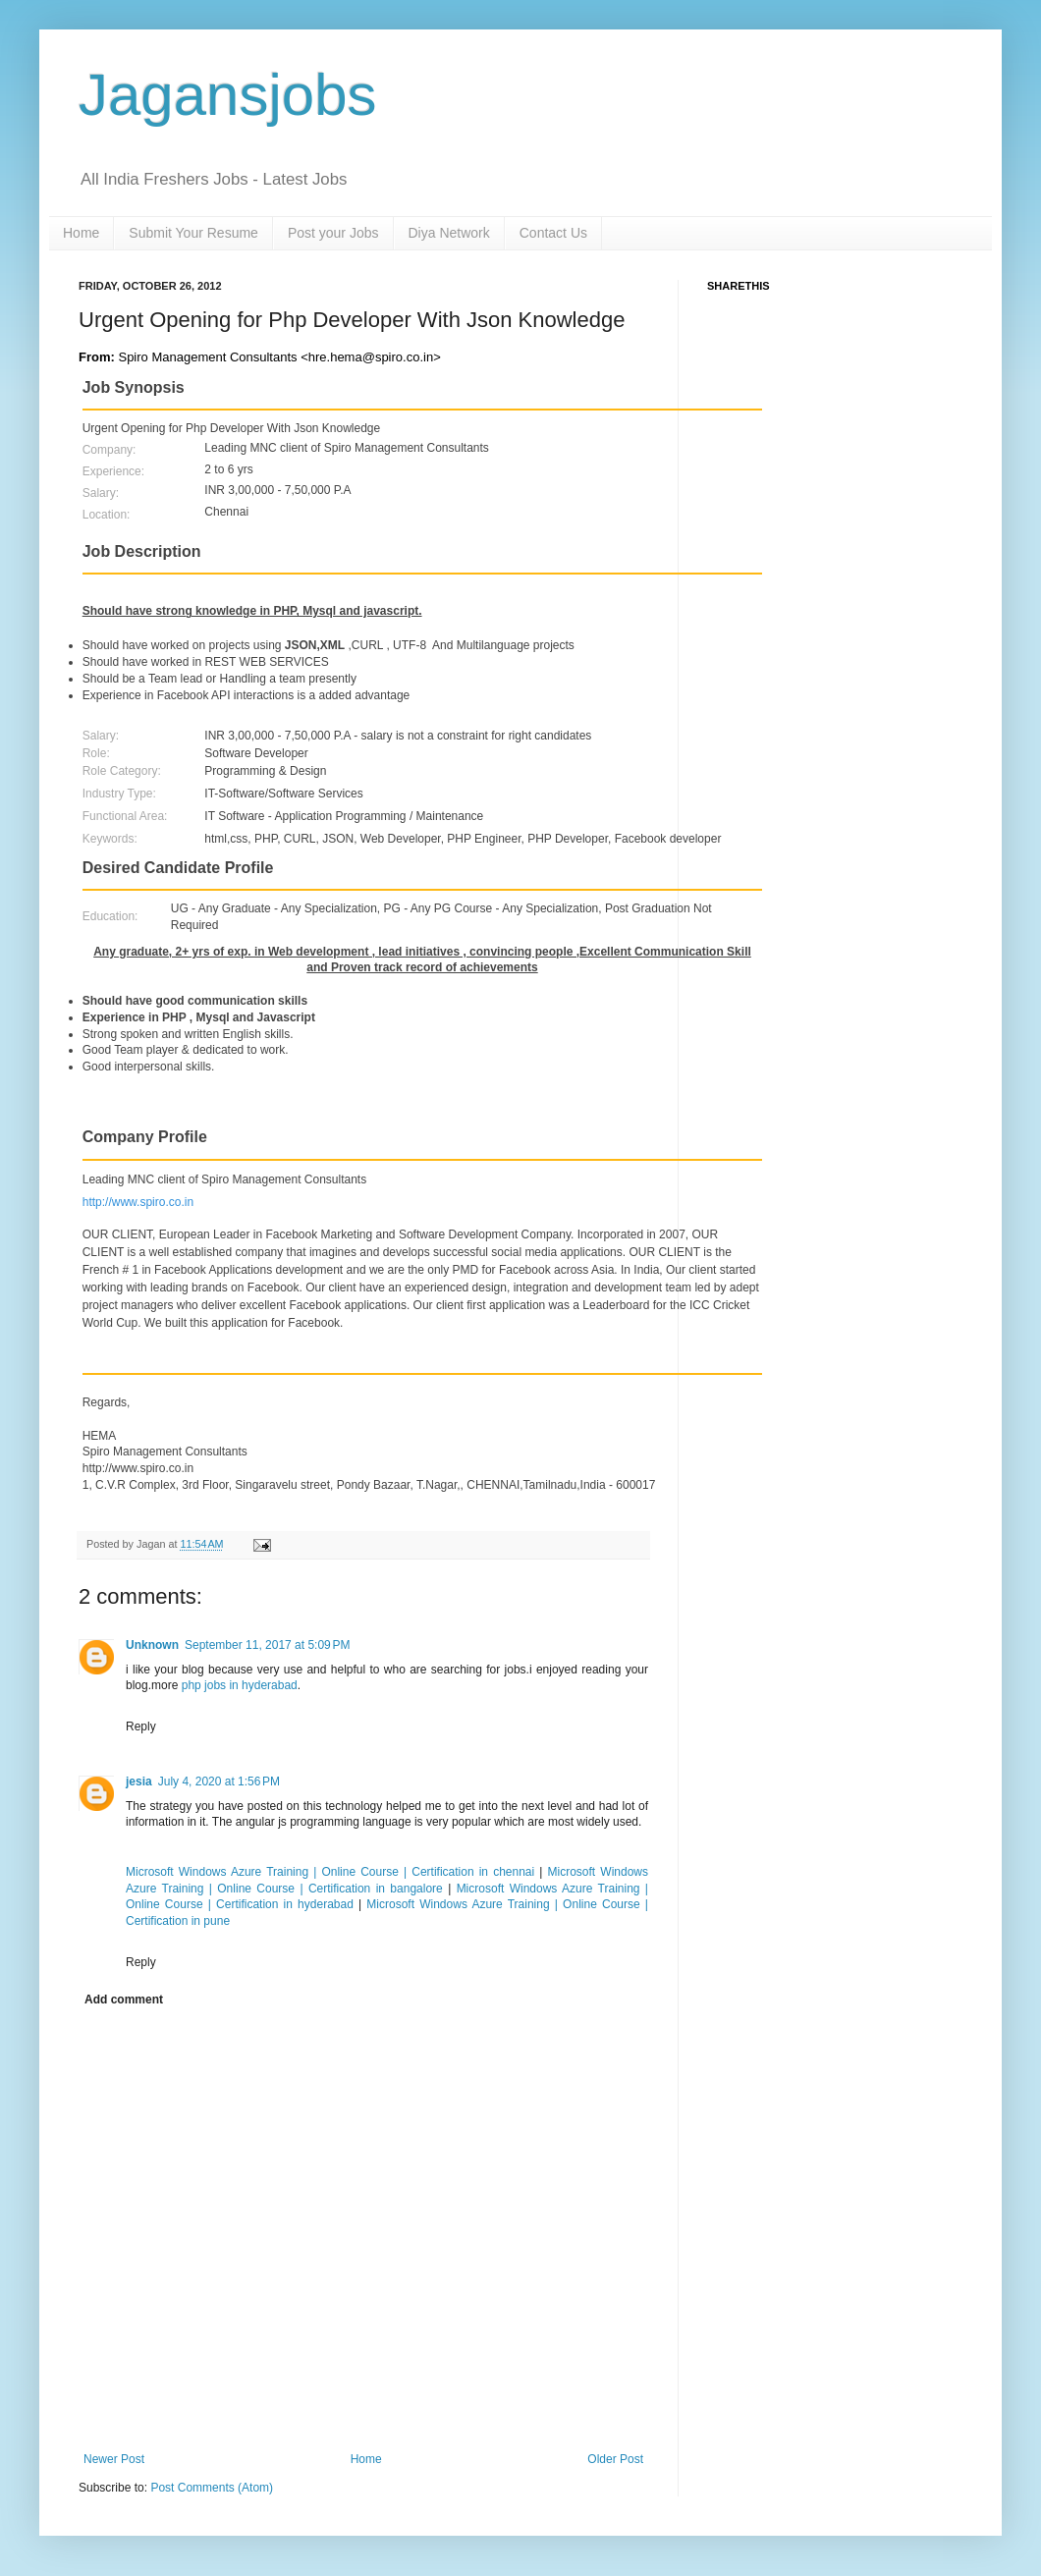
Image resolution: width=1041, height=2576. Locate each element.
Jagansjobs (228, 95)
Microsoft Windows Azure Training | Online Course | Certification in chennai (332, 1872)
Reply (141, 1726)
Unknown (152, 1645)
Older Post (615, 2459)
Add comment (123, 1999)
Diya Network (449, 233)
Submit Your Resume (193, 233)
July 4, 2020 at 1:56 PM (219, 1781)
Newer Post (113, 2459)
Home (81, 233)
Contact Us (553, 233)
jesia (139, 1781)
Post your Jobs (333, 233)
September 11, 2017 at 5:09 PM (267, 1645)
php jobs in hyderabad (240, 1685)
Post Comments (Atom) (211, 2487)
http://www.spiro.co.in (137, 1202)
